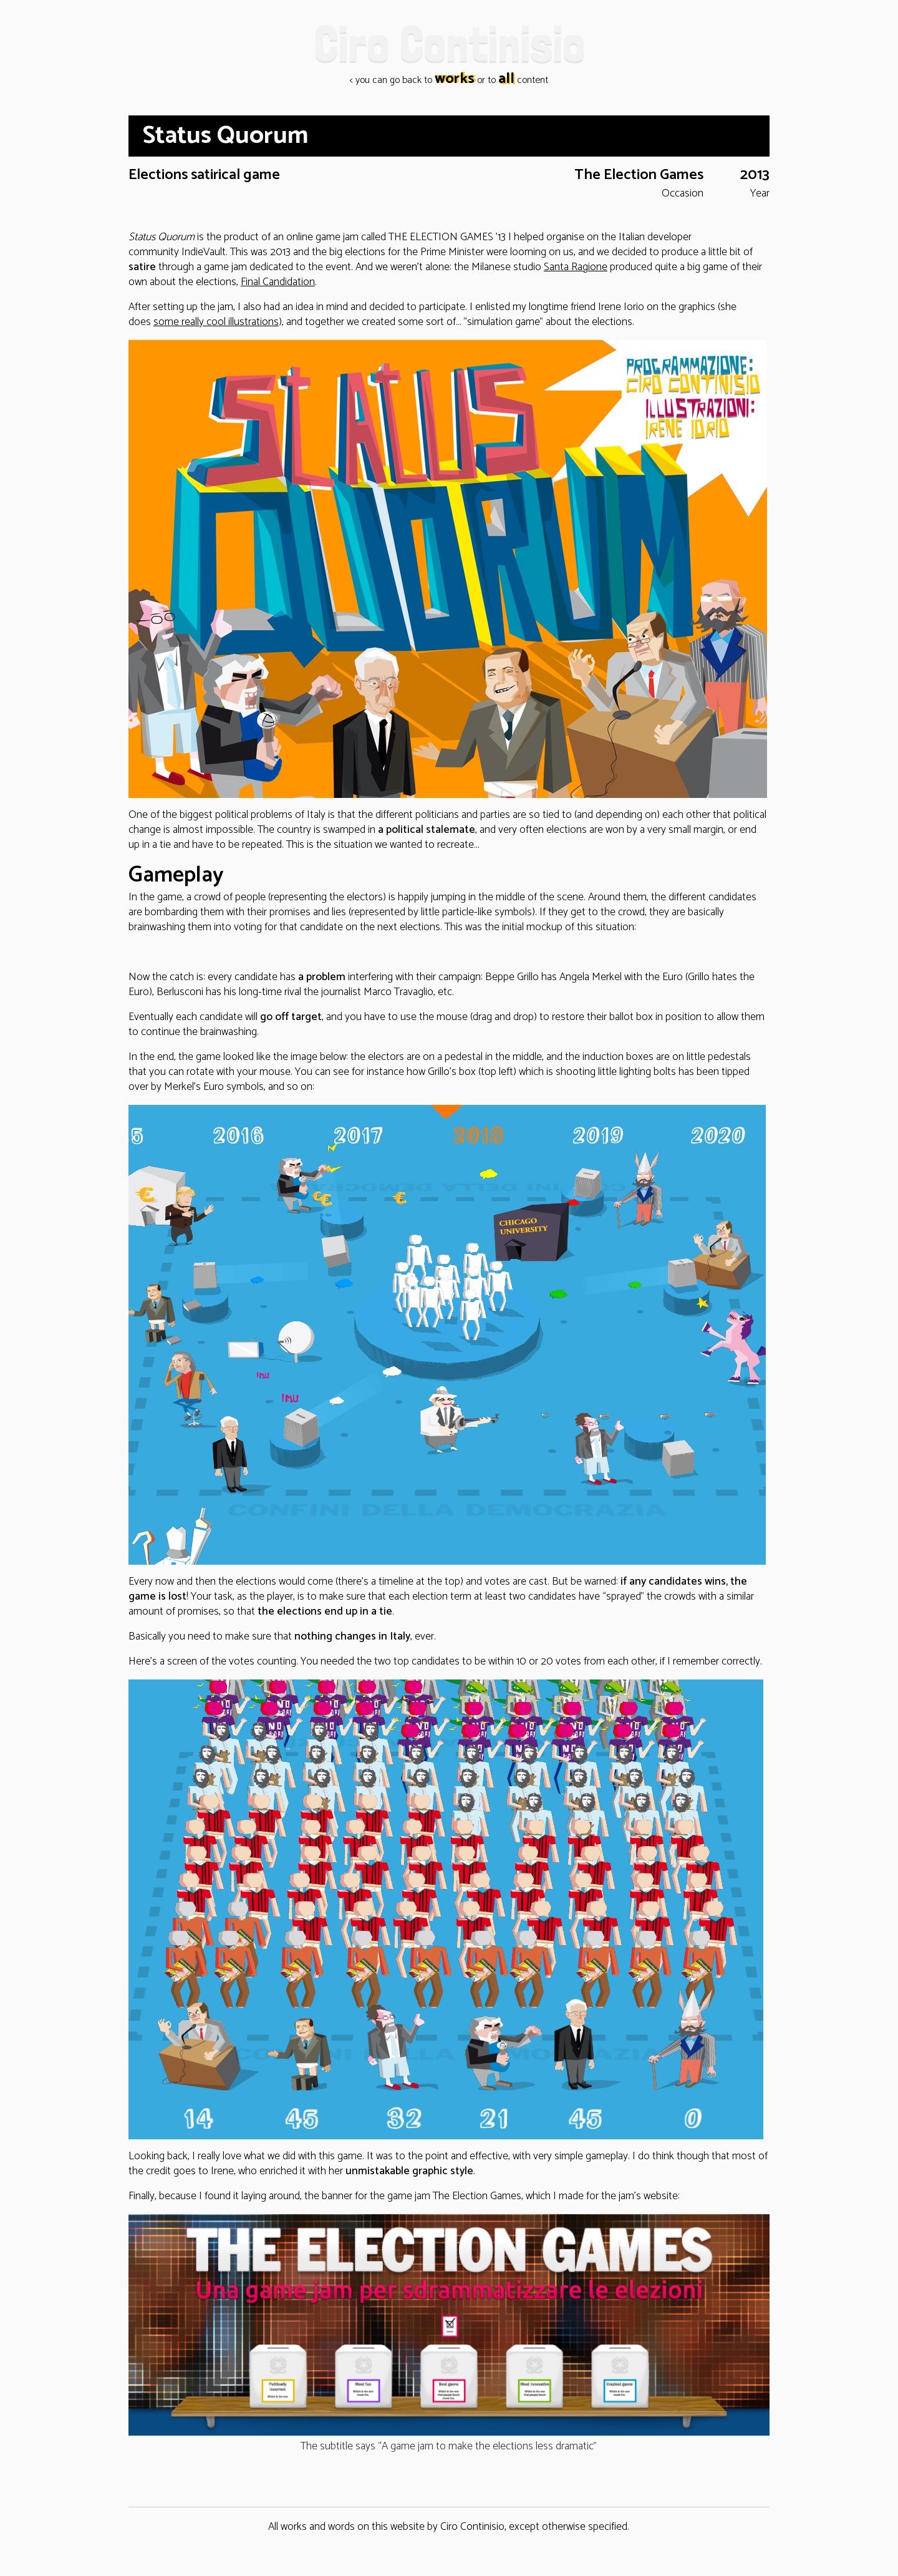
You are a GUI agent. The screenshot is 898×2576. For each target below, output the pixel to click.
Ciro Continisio (449, 43)
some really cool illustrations (216, 322)
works (455, 79)
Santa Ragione (575, 267)
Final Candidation (278, 282)
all (506, 79)
